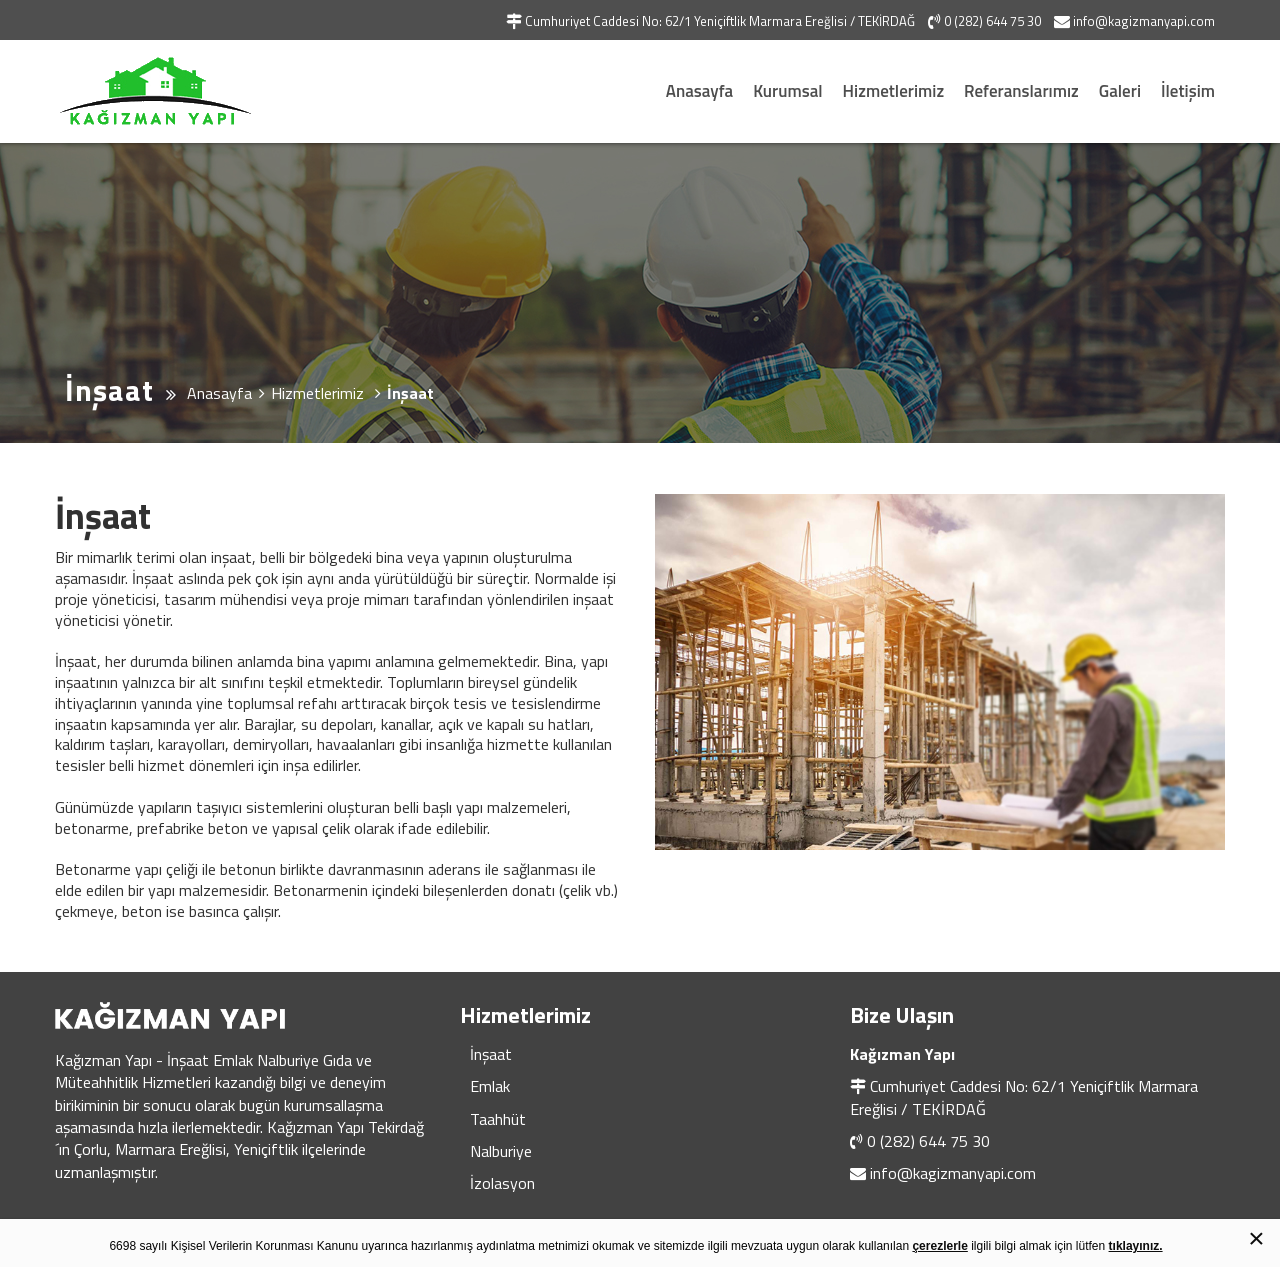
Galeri (1120, 91)
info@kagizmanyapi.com (953, 1173)
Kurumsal (787, 91)
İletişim (1188, 91)
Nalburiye (501, 1151)
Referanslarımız (1021, 91)
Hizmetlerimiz (894, 91)
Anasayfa (699, 91)
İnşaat (491, 1054)
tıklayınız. (1136, 1246)
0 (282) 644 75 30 (928, 1141)
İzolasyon (502, 1183)
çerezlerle (939, 1246)
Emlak (490, 1086)
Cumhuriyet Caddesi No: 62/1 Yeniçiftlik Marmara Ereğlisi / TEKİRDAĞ (1024, 1097)
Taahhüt (498, 1119)
